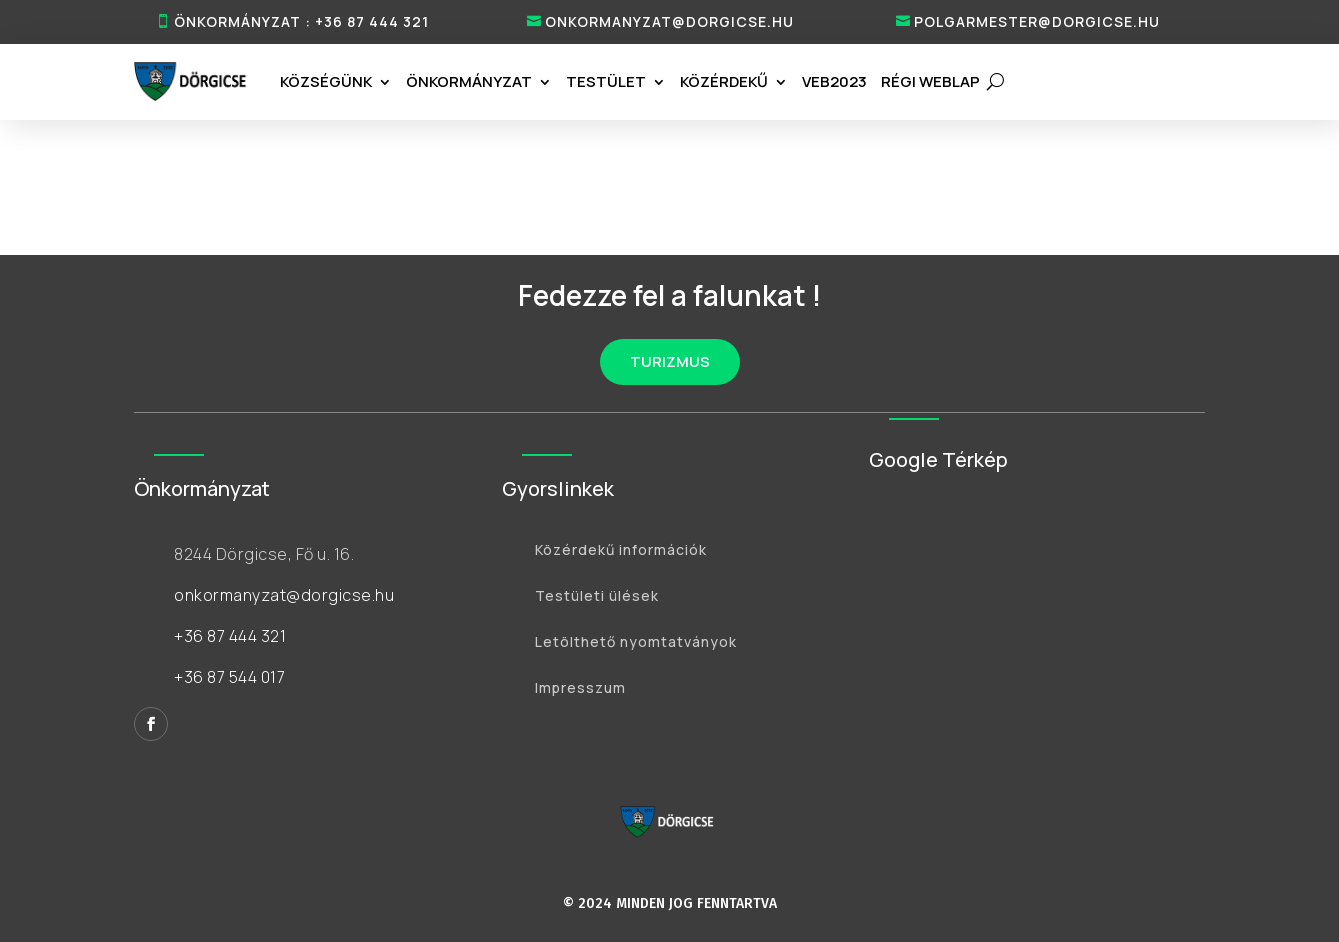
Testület (606, 81)
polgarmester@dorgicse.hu (1037, 21)
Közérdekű (724, 81)
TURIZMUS (670, 361)
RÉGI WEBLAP (930, 81)
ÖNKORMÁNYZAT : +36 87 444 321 (301, 21)
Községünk (326, 81)
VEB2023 (834, 81)
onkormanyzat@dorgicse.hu (669, 21)
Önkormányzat (469, 81)
